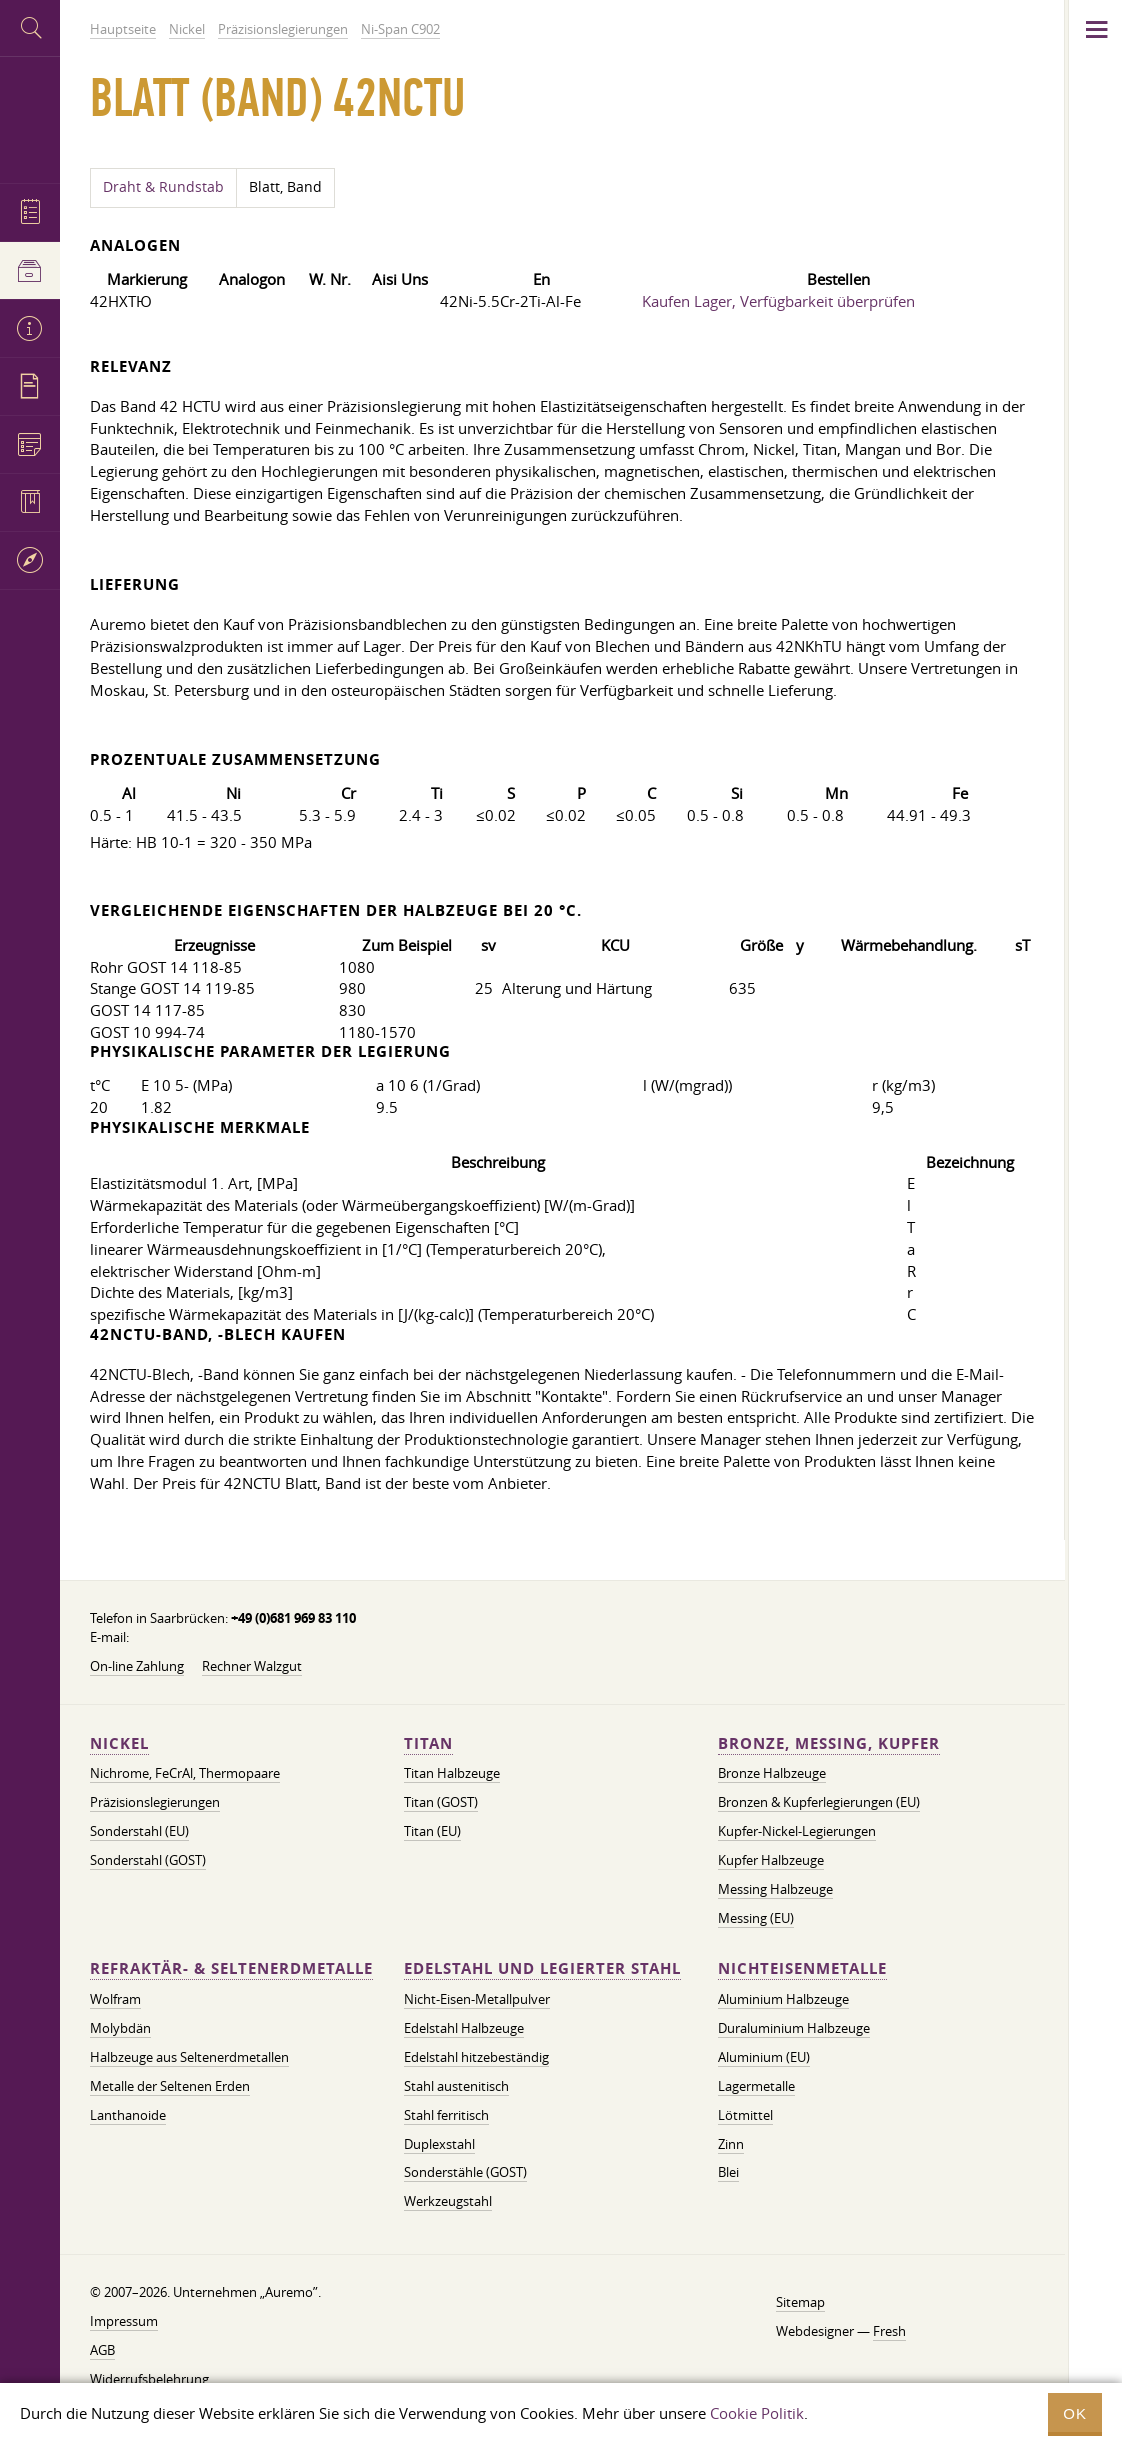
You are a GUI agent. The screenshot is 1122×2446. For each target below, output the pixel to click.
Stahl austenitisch (456, 2086)
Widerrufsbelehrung (149, 2379)
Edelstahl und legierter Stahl (542, 1968)
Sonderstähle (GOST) (465, 2172)
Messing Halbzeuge (775, 1889)
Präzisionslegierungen (155, 1802)
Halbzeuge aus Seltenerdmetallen (189, 2057)
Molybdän (120, 2028)
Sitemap (800, 2302)
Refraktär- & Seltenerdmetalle (231, 1968)
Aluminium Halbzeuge (783, 1999)
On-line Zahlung (137, 1666)
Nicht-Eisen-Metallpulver (477, 1999)
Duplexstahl (439, 2144)
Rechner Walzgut (252, 1666)
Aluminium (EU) (764, 2057)
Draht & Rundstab (163, 187)
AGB (102, 2350)
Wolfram (115, 1999)
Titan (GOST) (441, 1802)
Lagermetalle (756, 2086)
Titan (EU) (432, 1831)
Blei (728, 2172)
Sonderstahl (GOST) (148, 1860)
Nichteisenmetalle (802, 1968)
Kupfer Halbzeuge (771, 1860)
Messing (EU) (756, 1918)
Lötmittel (745, 2115)
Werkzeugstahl (448, 2201)
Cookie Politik (757, 2413)
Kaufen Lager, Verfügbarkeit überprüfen (778, 301)
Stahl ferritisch (446, 2115)
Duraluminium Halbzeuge (794, 2028)
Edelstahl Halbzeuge (464, 2028)
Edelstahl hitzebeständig (476, 2057)
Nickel (119, 1743)
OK (1075, 2413)
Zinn (731, 2144)
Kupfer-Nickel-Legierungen (797, 1831)
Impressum (124, 2321)
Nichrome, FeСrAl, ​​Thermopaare (185, 1773)
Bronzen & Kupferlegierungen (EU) (819, 1802)
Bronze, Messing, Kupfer (829, 1743)
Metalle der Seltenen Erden (170, 2086)
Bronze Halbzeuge (772, 1773)
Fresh (889, 2331)
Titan (428, 1743)
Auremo (30, 117)
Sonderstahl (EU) (139, 1831)
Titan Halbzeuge (452, 1773)
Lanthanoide (128, 2115)
